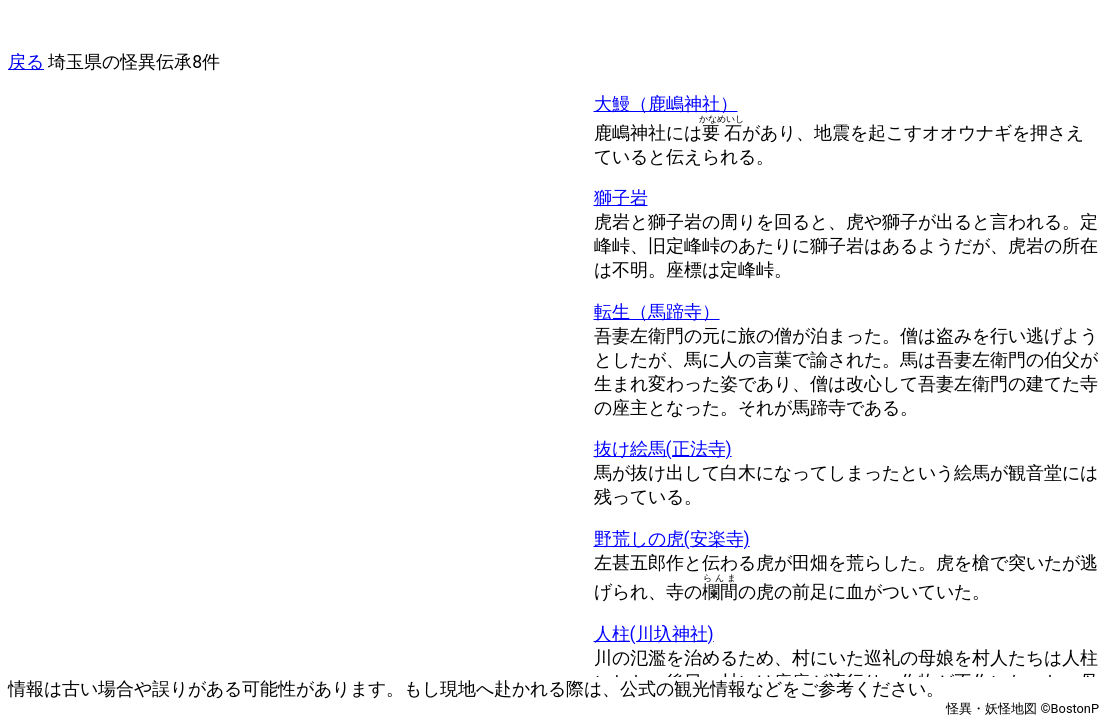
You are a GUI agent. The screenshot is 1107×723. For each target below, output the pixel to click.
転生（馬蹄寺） (657, 312)
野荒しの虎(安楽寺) (672, 539)
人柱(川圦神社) (654, 634)
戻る (26, 62)
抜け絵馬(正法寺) (663, 449)
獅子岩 (621, 198)
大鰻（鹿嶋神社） (666, 104)
